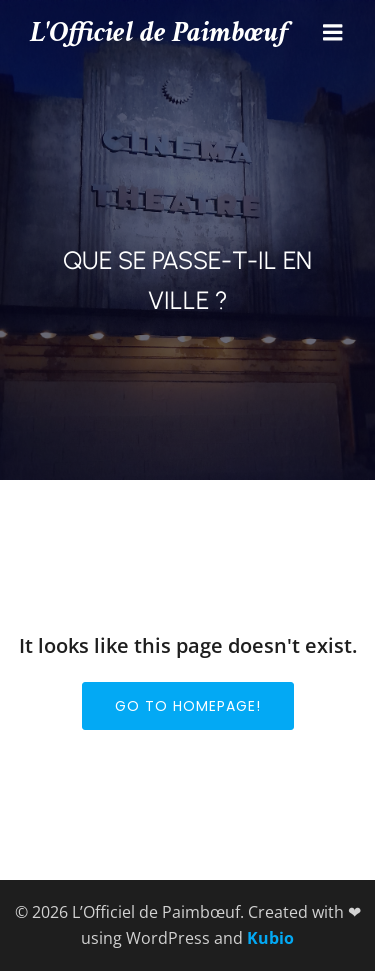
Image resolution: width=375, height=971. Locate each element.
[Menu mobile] (333, 33)
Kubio (270, 938)
